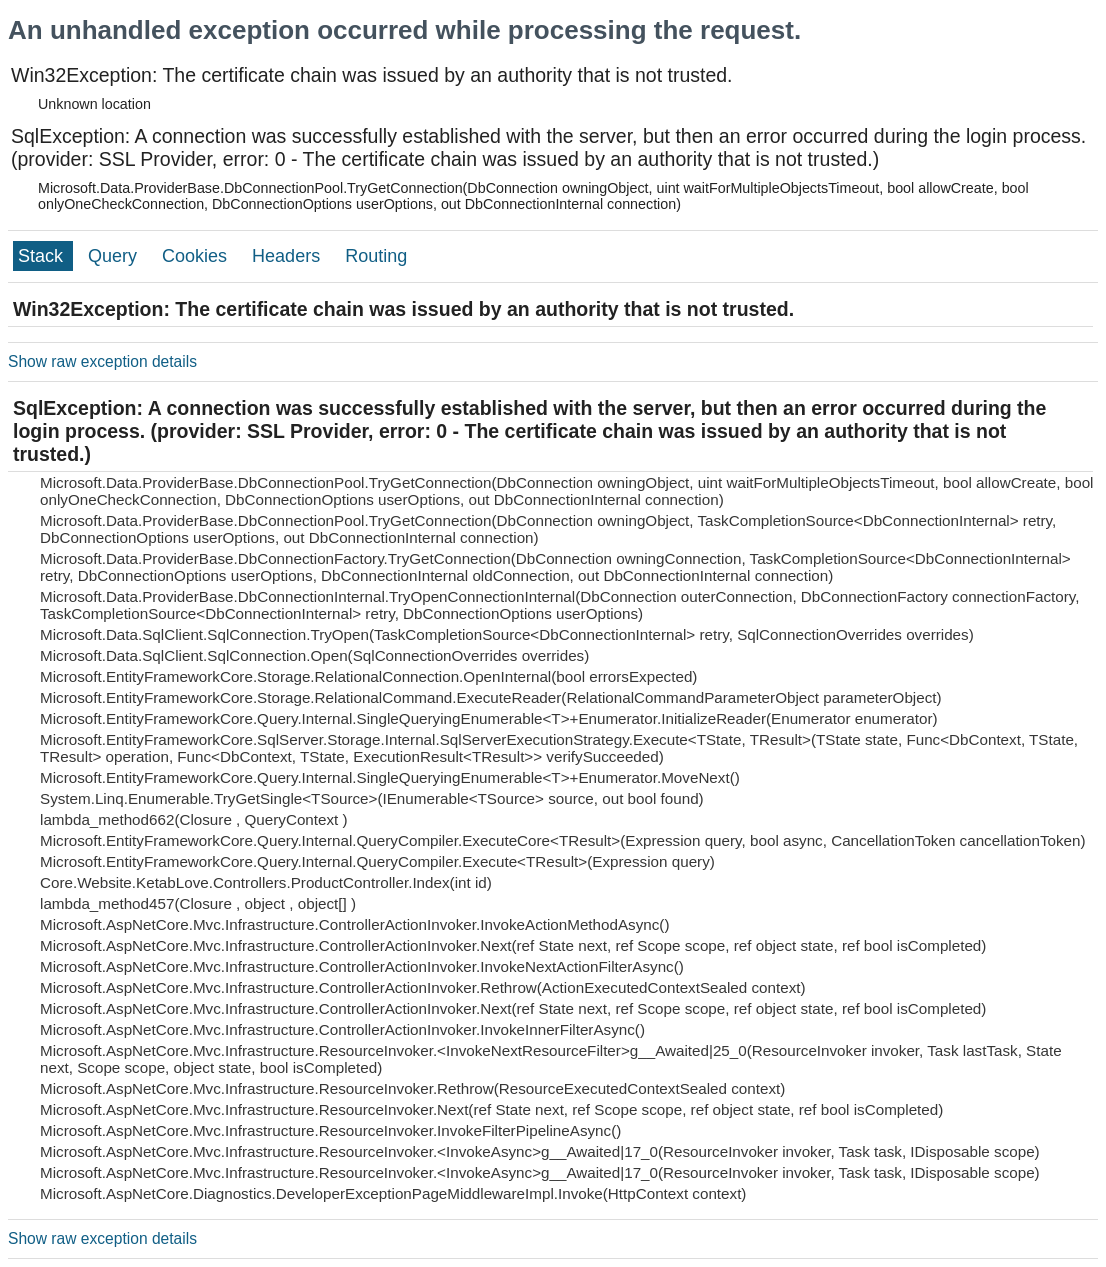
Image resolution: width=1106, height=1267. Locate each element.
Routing (376, 256)
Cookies (197, 256)
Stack (43, 256)
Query (115, 256)
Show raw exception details (102, 361)
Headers (288, 256)
